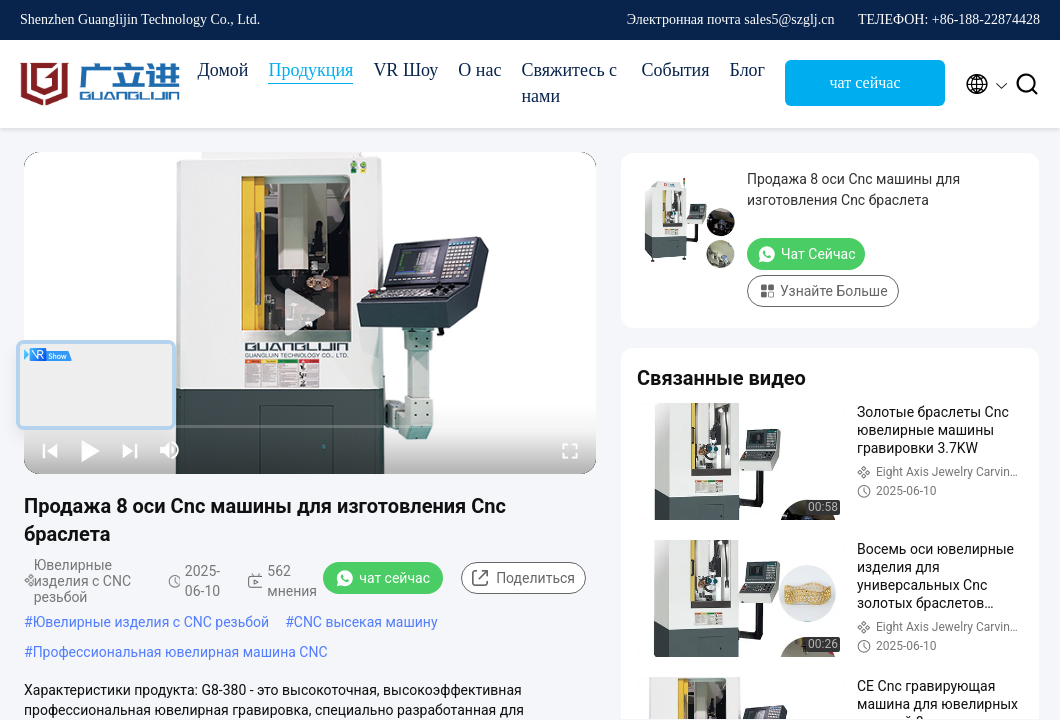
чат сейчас (864, 82)
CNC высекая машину (366, 622)
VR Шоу (405, 70)
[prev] (50, 450)
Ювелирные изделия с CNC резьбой (151, 622)
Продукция (310, 70)
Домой (222, 70)
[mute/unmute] (170, 450)
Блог (747, 70)
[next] (130, 450)
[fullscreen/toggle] (570, 450)
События (675, 70)
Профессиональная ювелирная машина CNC (180, 652)
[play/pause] (90, 450)
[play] (310, 313)
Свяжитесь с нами (569, 83)
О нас (479, 70)
